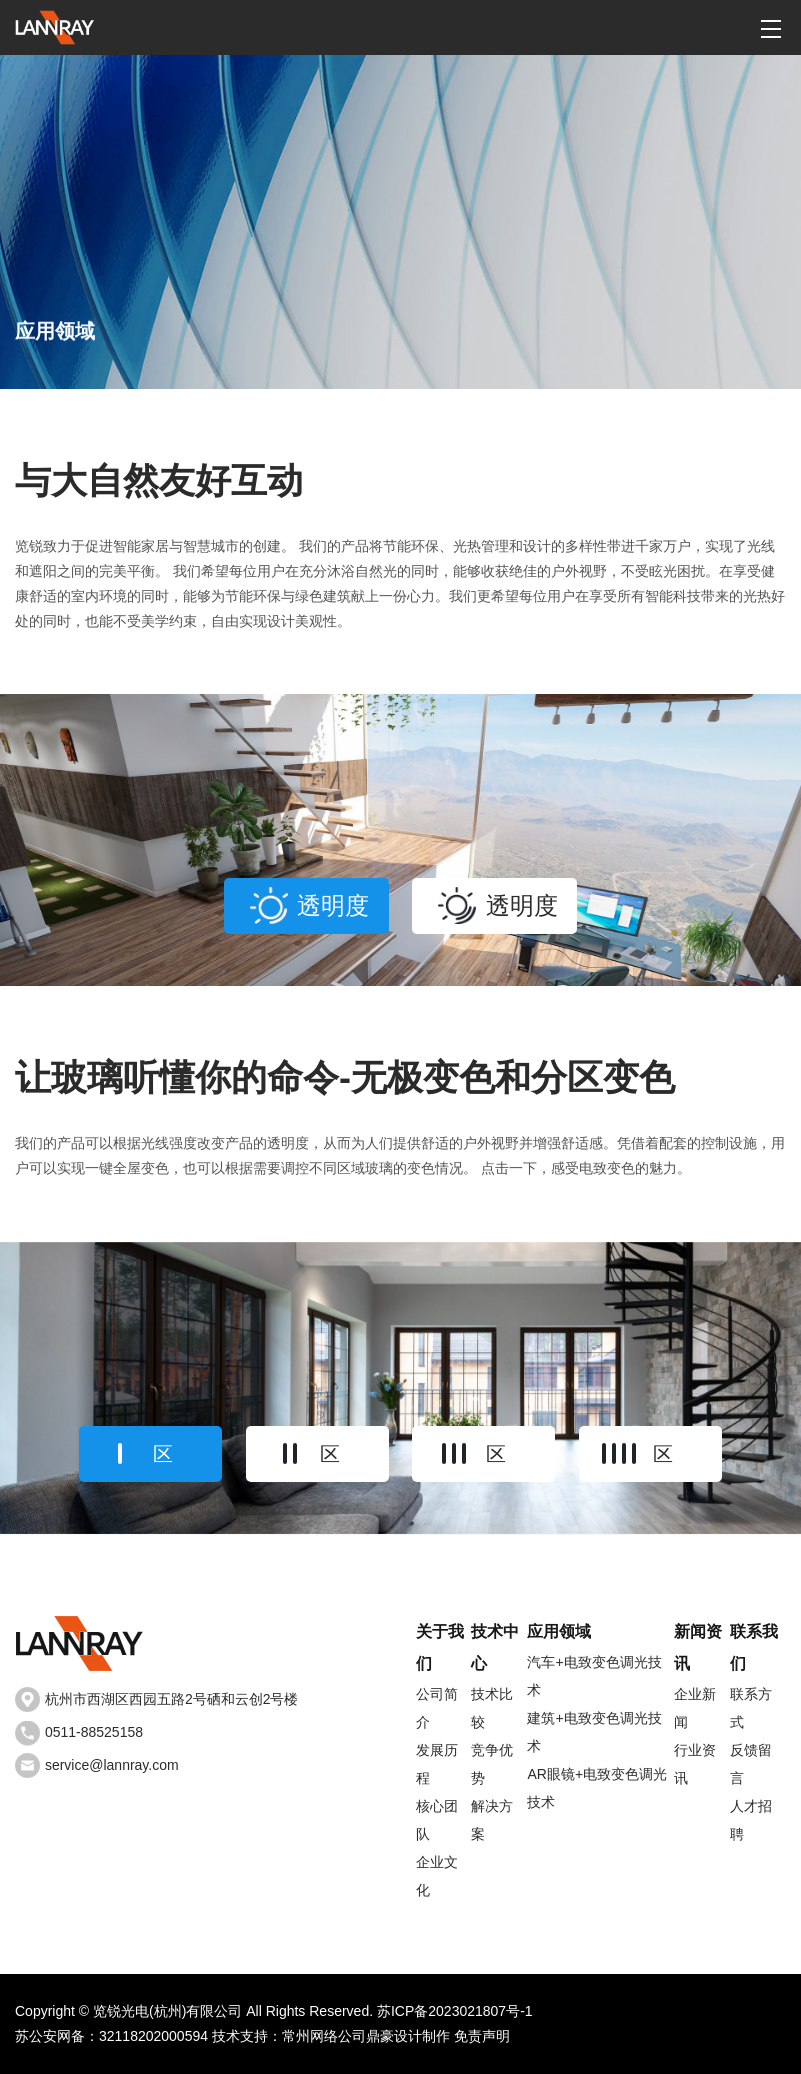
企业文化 (437, 1876)
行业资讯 (695, 1764)
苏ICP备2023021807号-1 (455, 2011)
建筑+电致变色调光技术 (594, 1732)
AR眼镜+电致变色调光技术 (597, 1788)
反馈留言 (751, 1764)
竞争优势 (492, 1764)
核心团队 (437, 1820)
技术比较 (492, 1708)
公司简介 (437, 1708)
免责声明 (482, 2036)
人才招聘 (751, 1820)
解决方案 (492, 1820)
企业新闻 (695, 1708)
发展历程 (437, 1764)
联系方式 (751, 1708)
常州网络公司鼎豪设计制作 (366, 2036)
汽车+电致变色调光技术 (594, 1676)
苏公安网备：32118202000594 (111, 2036)
